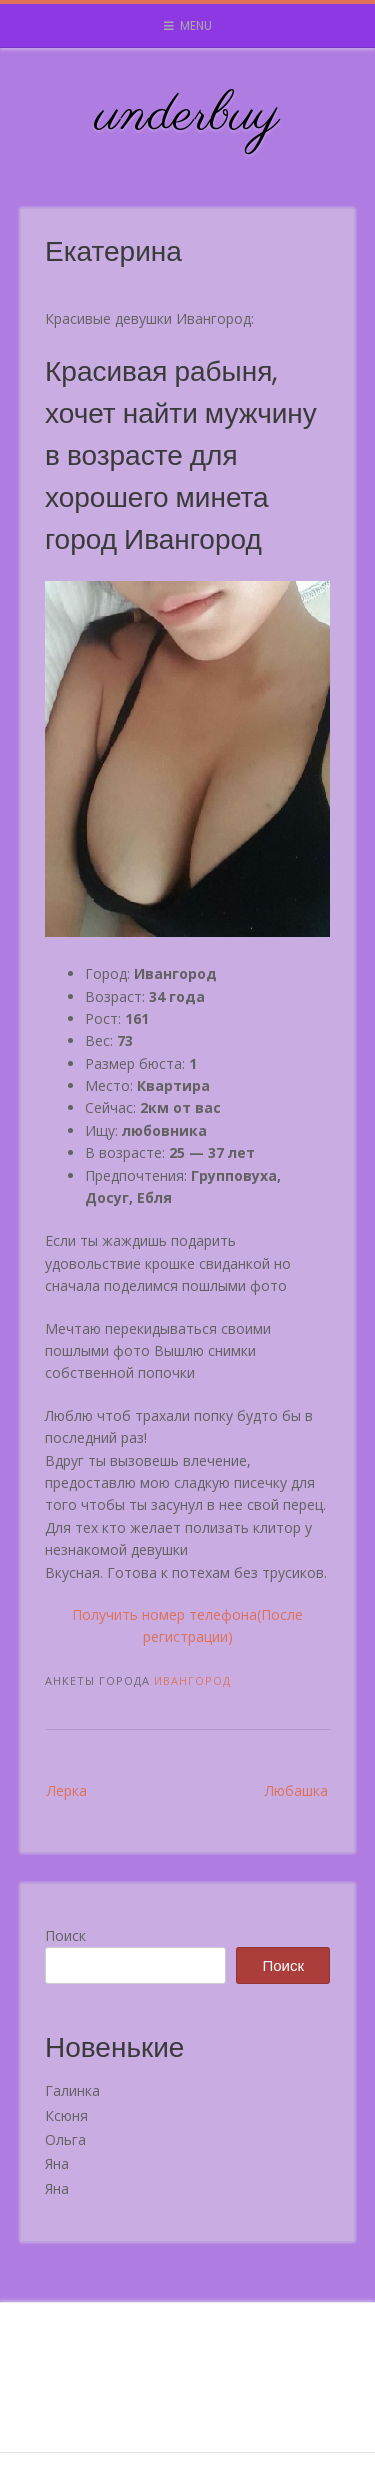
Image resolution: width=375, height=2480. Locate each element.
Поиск (65, 1935)
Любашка (296, 1790)
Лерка (67, 1790)
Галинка (72, 2090)
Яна (57, 2163)
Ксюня (66, 2115)
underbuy (187, 116)
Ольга (65, 2139)
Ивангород (192, 1680)
